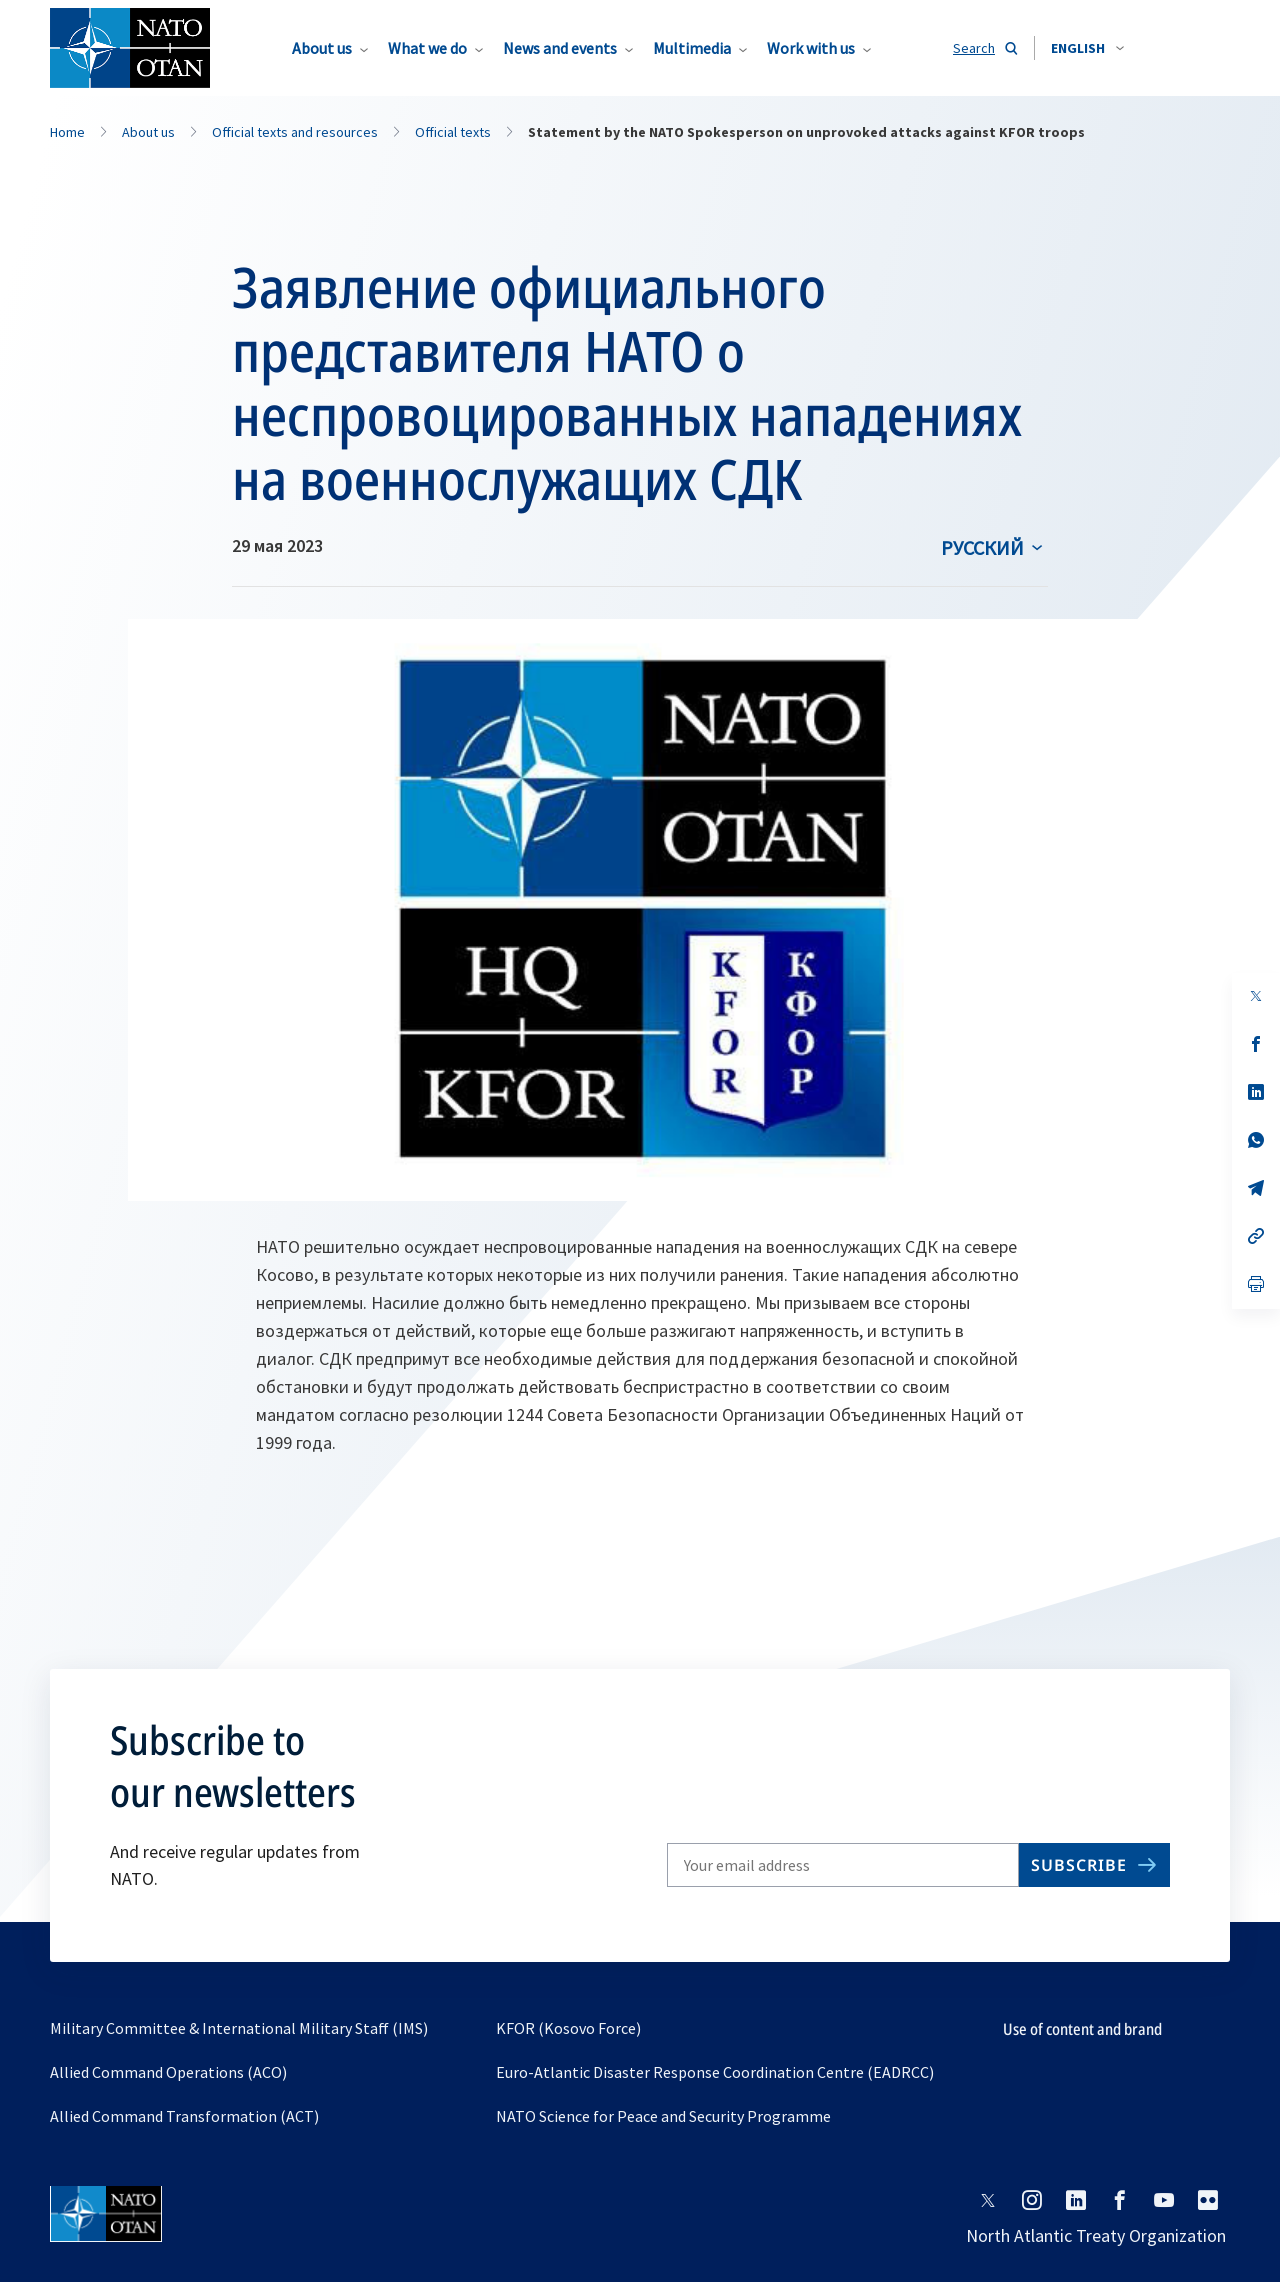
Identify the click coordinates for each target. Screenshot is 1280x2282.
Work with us (811, 48)
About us (322, 48)
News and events (560, 48)
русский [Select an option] (982, 547)
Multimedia (692, 48)
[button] (1087, 48)
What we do (427, 48)
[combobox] (1087, 48)
